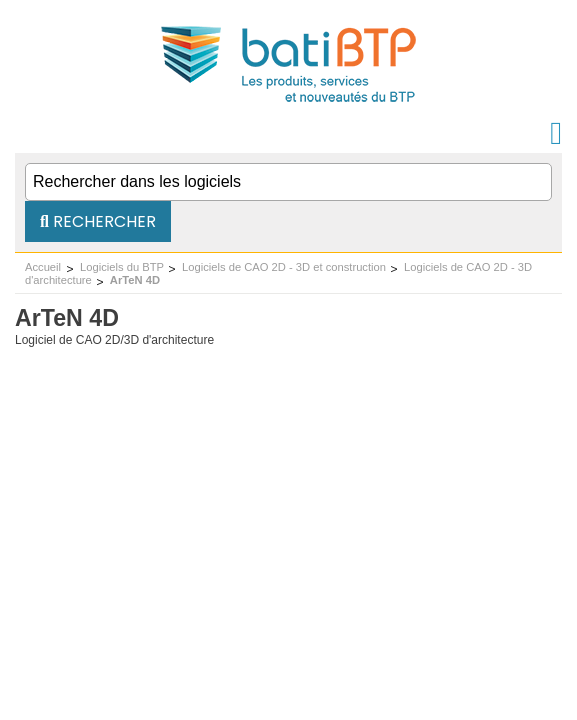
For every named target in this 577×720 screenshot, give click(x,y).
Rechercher (98, 221)
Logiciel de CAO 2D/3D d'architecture (114, 340)
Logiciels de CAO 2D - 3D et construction (284, 267)
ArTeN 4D (135, 280)
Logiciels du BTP (122, 267)
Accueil (43, 267)
